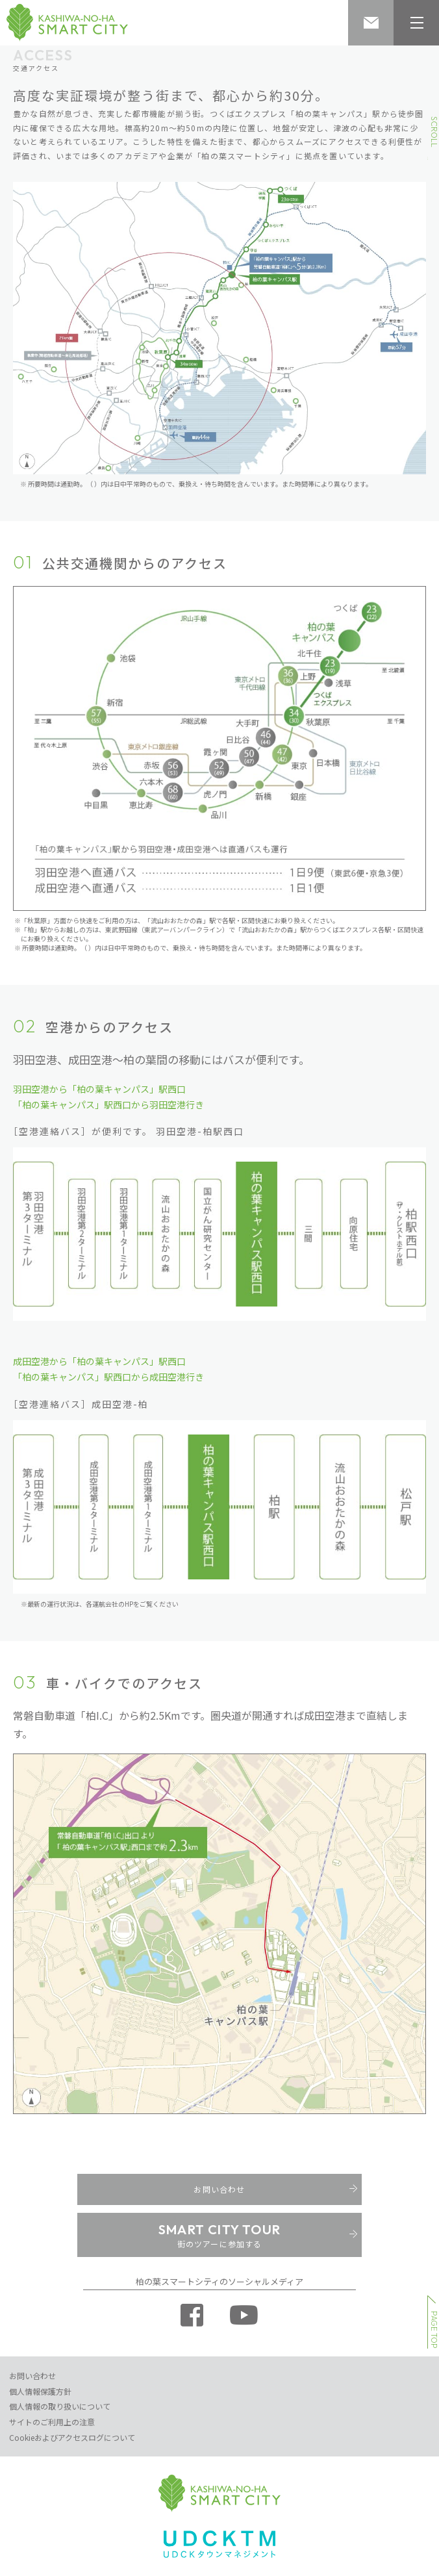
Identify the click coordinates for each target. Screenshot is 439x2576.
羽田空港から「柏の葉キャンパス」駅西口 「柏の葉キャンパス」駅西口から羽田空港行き (108, 1096)
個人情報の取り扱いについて (59, 2406)
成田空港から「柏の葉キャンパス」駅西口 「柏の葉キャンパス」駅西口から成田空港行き (108, 1369)
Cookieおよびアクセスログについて (72, 2437)
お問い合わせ (32, 2375)
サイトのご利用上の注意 (52, 2421)
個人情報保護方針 (40, 2391)
